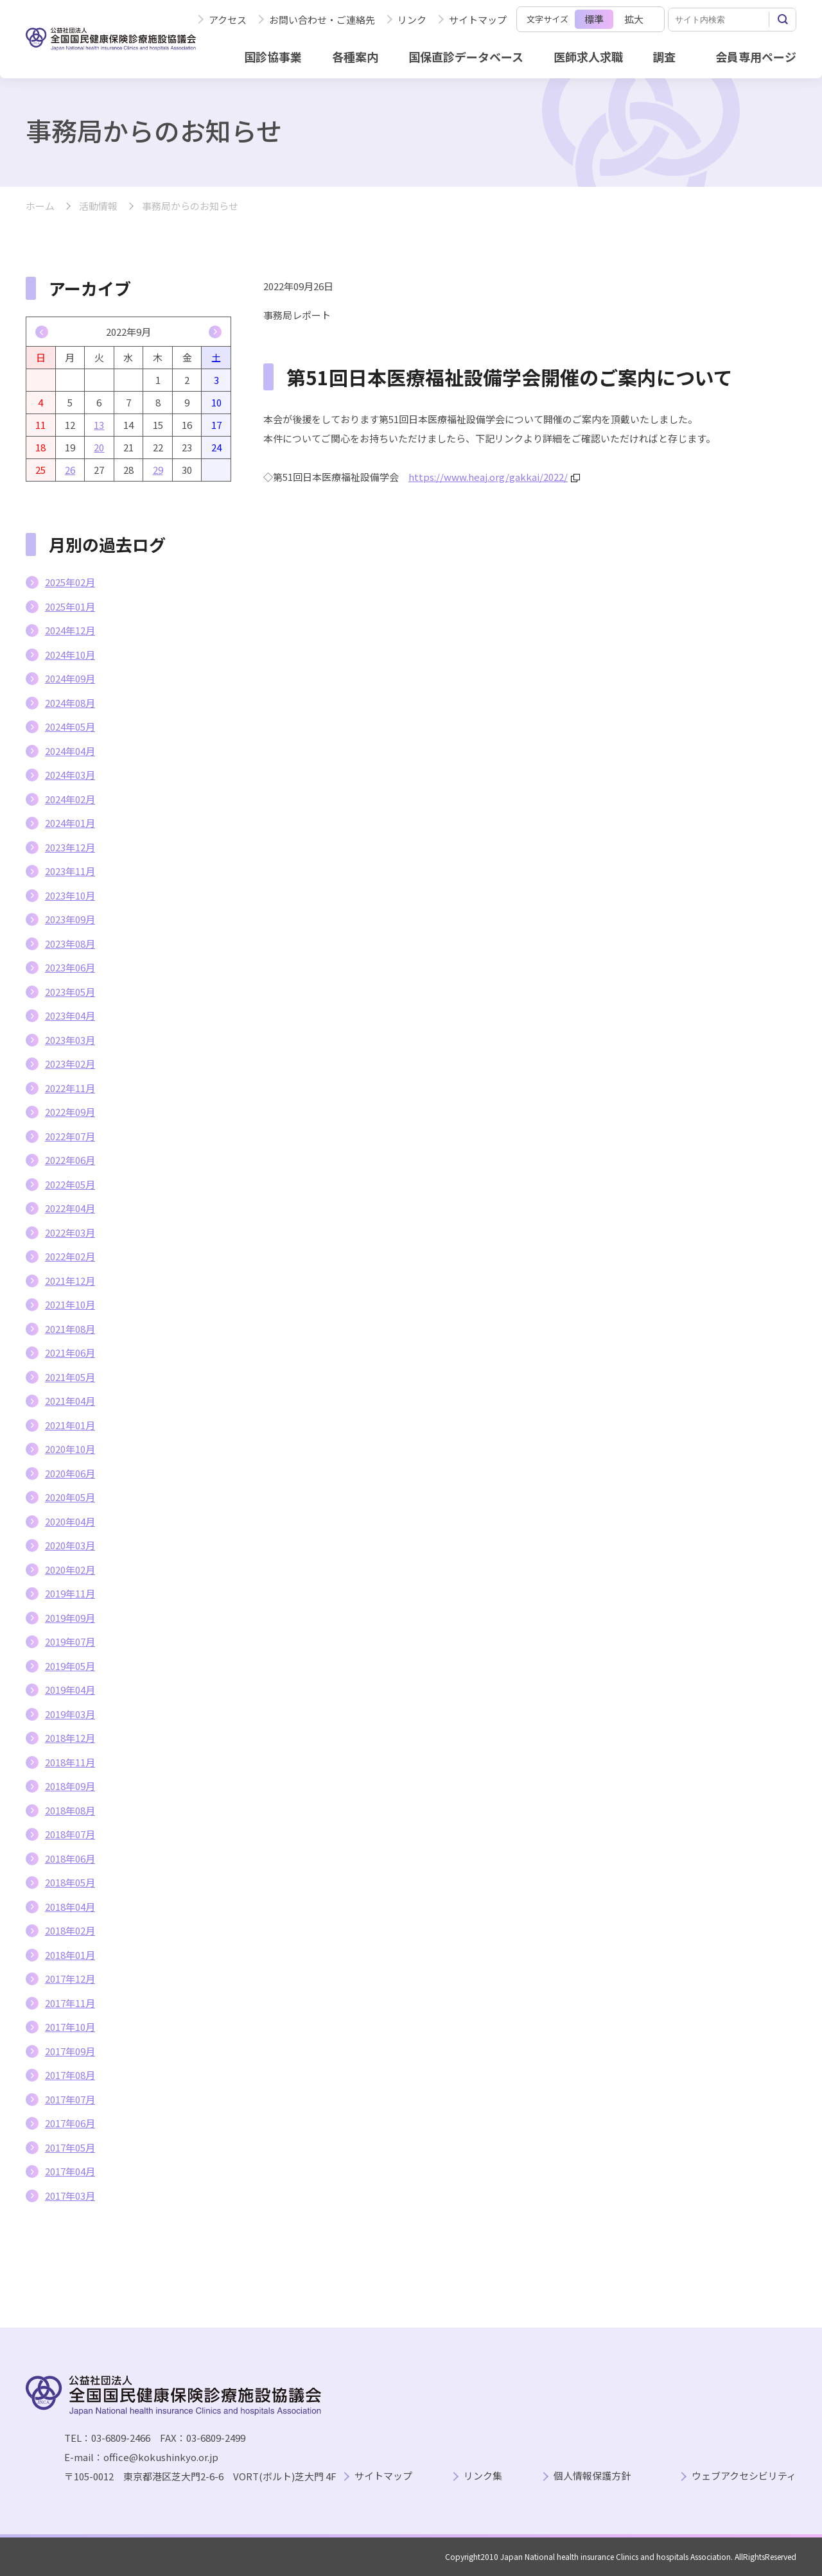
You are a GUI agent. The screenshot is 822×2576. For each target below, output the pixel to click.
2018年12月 (70, 1738)
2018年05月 (70, 1882)
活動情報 (98, 206)
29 (158, 469)
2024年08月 (70, 702)
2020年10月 (70, 1449)
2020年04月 (70, 1521)
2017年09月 (70, 2051)
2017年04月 (70, 2171)
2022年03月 (70, 1232)
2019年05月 (70, 1666)
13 (99, 424)
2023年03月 (70, 1040)
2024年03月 (70, 774)
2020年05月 (70, 1497)
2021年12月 (70, 1280)
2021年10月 (70, 1304)
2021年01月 (70, 1425)
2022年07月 (70, 1136)
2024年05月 (70, 726)
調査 (664, 56)
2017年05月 (70, 2147)
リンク (412, 19)
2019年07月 (70, 1641)
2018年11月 (70, 1762)
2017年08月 (70, 2075)
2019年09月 (70, 1617)
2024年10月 (70, 654)
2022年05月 (70, 1184)
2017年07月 (70, 2099)
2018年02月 (70, 1930)
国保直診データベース (465, 56)
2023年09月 (70, 919)
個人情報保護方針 (592, 2476)
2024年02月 (70, 799)
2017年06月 (70, 2123)
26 (70, 469)
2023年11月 (70, 871)
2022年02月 (70, 1256)
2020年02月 (70, 1569)
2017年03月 (70, 2195)
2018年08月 (70, 1810)
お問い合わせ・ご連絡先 (322, 19)
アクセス (228, 19)
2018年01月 (70, 1955)
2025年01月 (70, 606)
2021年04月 (70, 1400)
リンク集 (483, 2476)
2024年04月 (70, 751)
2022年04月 (70, 1208)
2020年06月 (70, 1473)
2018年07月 (70, 1834)
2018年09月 (70, 1786)
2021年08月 (70, 1329)
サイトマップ (478, 19)
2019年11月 (70, 1593)
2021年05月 (70, 1377)
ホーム (40, 206)
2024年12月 (70, 630)
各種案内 (355, 56)
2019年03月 (70, 1714)
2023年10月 (70, 895)
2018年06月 (70, 1858)
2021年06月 (70, 1352)
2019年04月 (70, 1689)
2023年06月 (70, 967)
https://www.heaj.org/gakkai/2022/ (494, 476)
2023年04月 (70, 1015)
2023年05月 (70, 991)
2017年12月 (70, 1978)
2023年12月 (70, 847)
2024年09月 (70, 678)
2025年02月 (70, 582)
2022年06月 (70, 1160)
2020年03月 (70, 1545)
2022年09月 (70, 1111)
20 (99, 447)
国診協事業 (273, 56)
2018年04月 (70, 1906)
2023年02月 (70, 1063)
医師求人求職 (588, 56)
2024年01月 (70, 823)
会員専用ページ (755, 56)
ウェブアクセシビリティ (744, 2476)
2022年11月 (70, 1088)
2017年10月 (70, 2026)
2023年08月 (70, 943)
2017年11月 (70, 2003)
